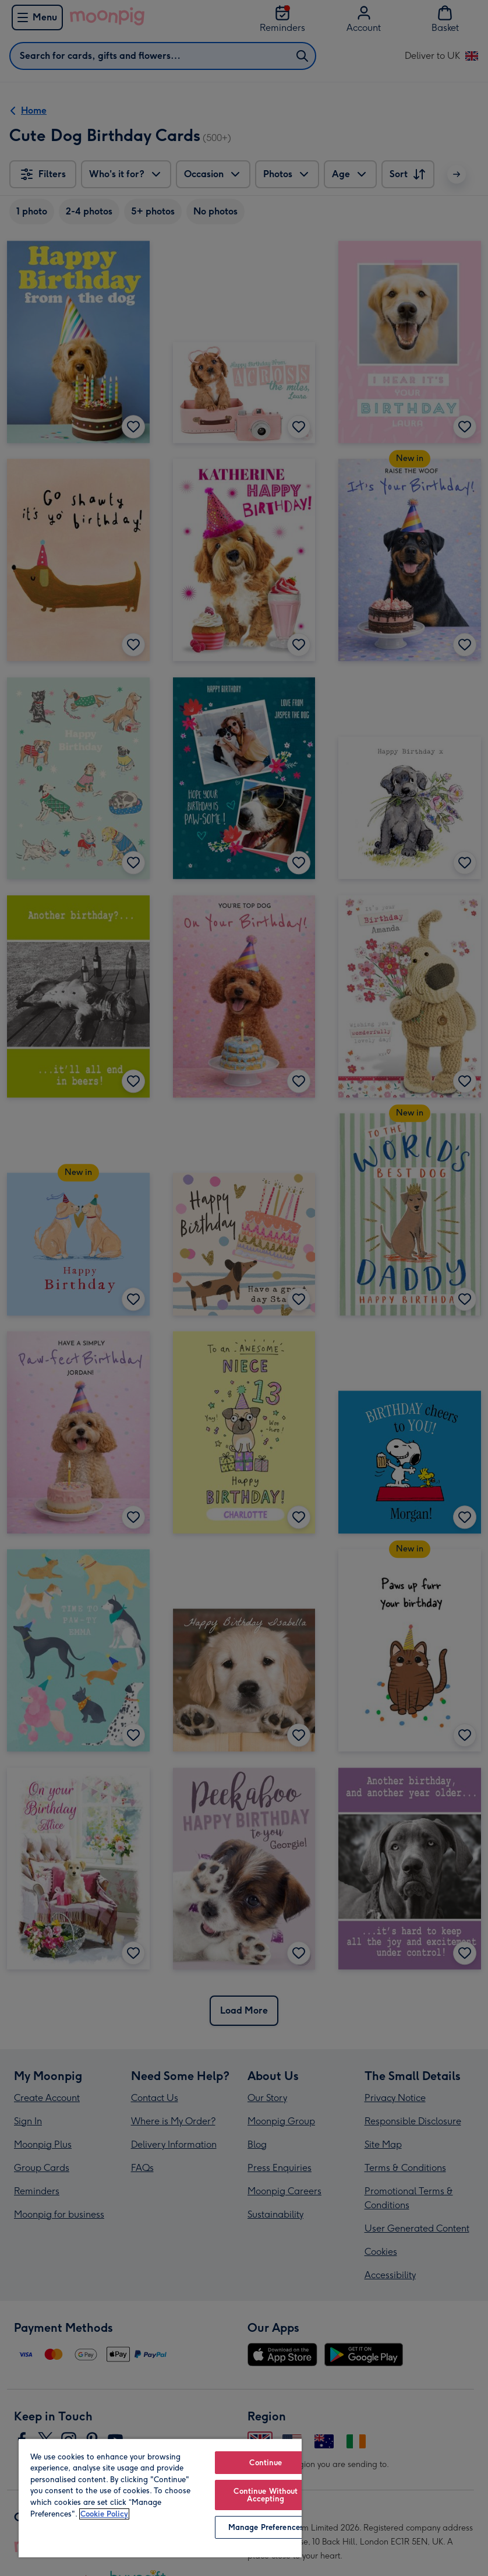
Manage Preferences (265, 2527)
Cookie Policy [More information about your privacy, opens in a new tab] (104, 2514)
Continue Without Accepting (266, 2495)
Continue (265, 2462)
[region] (160, 2497)
